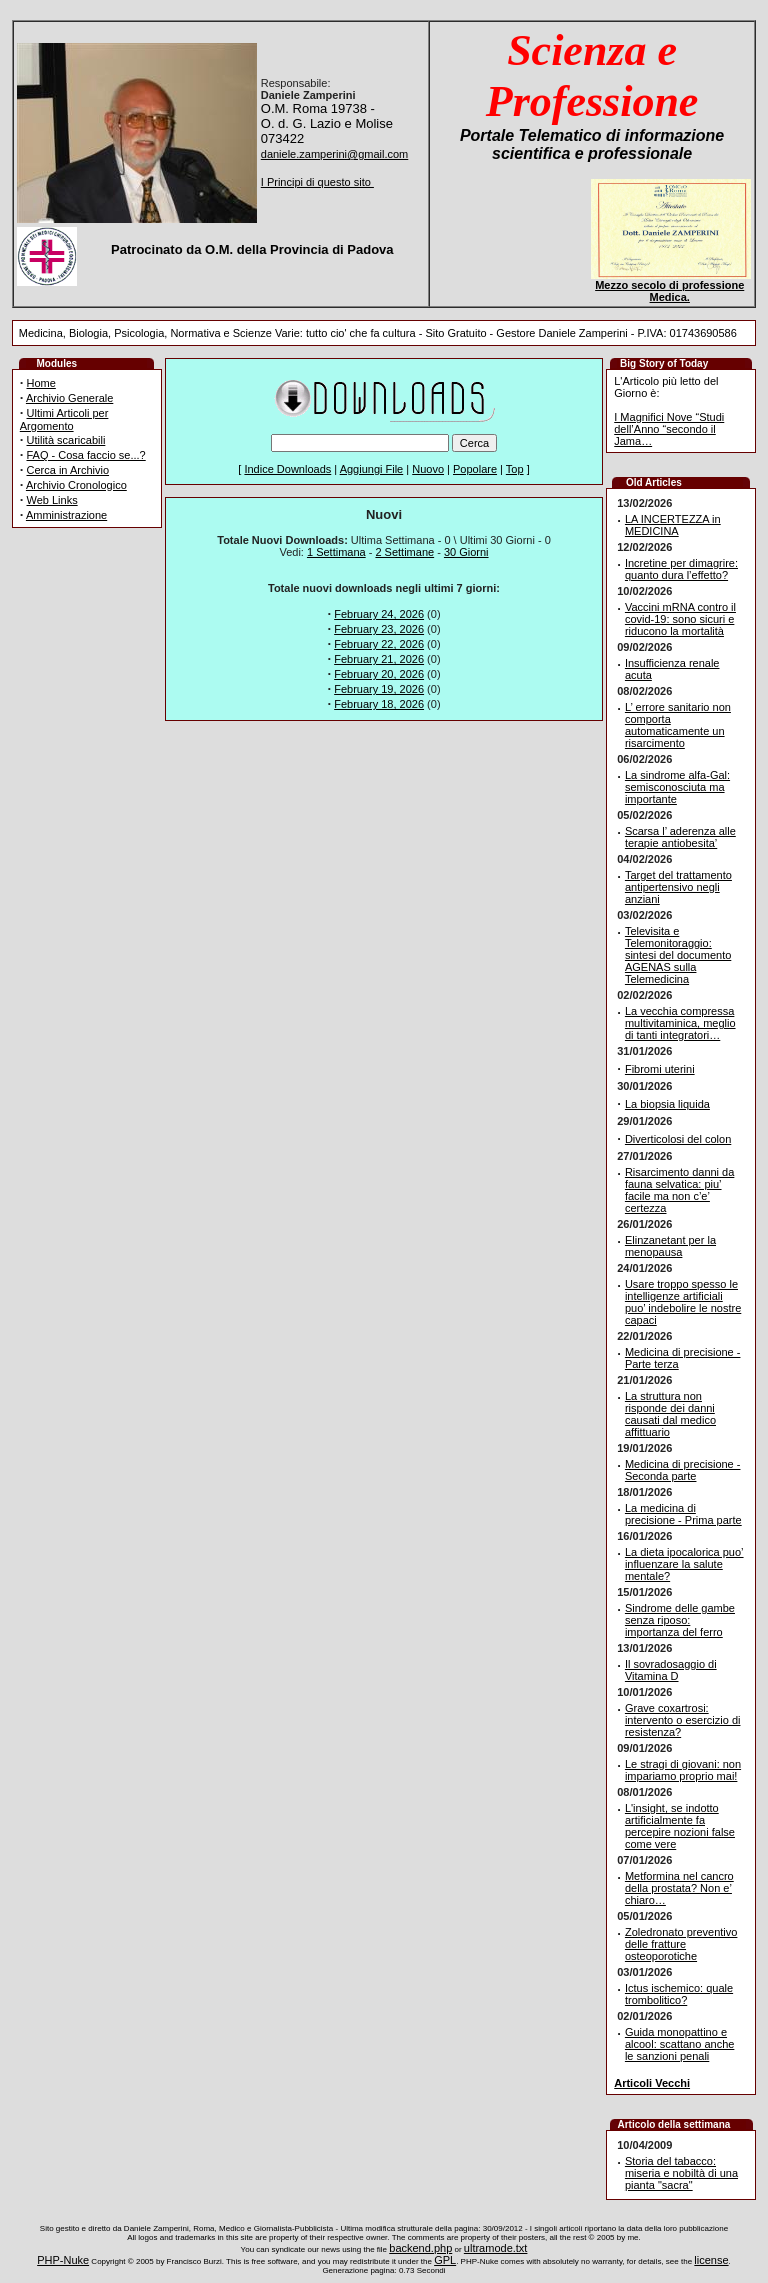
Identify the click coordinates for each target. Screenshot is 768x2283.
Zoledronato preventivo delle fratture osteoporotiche (681, 1944)
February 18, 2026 (379, 704)
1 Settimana (336, 552)
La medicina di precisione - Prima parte (683, 1514)
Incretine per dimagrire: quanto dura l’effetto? (681, 569)
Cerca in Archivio (68, 470)
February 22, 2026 (379, 644)
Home (41, 383)
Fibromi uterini (660, 1069)
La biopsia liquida (667, 1104)
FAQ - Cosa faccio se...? (86, 455)
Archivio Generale (69, 398)
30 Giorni (466, 552)
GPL (445, 2260)
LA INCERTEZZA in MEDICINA (673, 525)
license (711, 2260)
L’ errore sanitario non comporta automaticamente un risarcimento (678, 725)
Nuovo (428, 469)
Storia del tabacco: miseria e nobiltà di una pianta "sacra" (681, 2173)
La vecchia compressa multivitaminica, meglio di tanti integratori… (680, 1023)
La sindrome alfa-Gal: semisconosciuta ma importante (677, 787)
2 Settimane (404, 552)
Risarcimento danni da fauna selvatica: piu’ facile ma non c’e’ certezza (679, 1190)
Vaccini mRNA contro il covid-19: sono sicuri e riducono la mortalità (680, 619)
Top (515, 469)
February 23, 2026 (379, 629)
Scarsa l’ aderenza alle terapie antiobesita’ (680, 837)
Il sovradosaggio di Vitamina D (671, 1670)
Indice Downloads (287, 469)
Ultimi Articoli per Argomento (64, 419)
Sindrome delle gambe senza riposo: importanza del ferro (680, 1620)
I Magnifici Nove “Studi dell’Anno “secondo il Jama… (669, 429)
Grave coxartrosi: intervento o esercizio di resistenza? (683, 1720)
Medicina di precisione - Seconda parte (683, 1470)
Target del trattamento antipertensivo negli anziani (678, 887)
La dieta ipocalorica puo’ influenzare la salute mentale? (684, 1564)
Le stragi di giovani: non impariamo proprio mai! (683, 1770)
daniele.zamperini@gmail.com (335, 154)
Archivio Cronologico (76, 485)
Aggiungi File (372, 469)
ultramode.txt (496, 2248)
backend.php (420, 2248)
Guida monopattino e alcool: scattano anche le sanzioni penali (679, 2044)
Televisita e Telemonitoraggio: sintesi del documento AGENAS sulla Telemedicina (678, 955)
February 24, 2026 (379, 614)
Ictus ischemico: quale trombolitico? (679, 1994)
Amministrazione (66, 515)
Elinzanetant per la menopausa (670, 1246)
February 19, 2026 (379, 689)
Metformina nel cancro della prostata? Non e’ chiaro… (679, 1888)
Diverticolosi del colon (678, 1139)
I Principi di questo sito (317, 182)
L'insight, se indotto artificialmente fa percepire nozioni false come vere (680, 1826)
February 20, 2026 (379, 674)
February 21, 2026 (379, 659)
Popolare (475, 469)
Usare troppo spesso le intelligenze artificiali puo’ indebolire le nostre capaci (683, 1302)
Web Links (52, 500)
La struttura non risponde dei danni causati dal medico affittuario (670, 1414)
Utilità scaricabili (66, 440)
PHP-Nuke (63, 2260)
